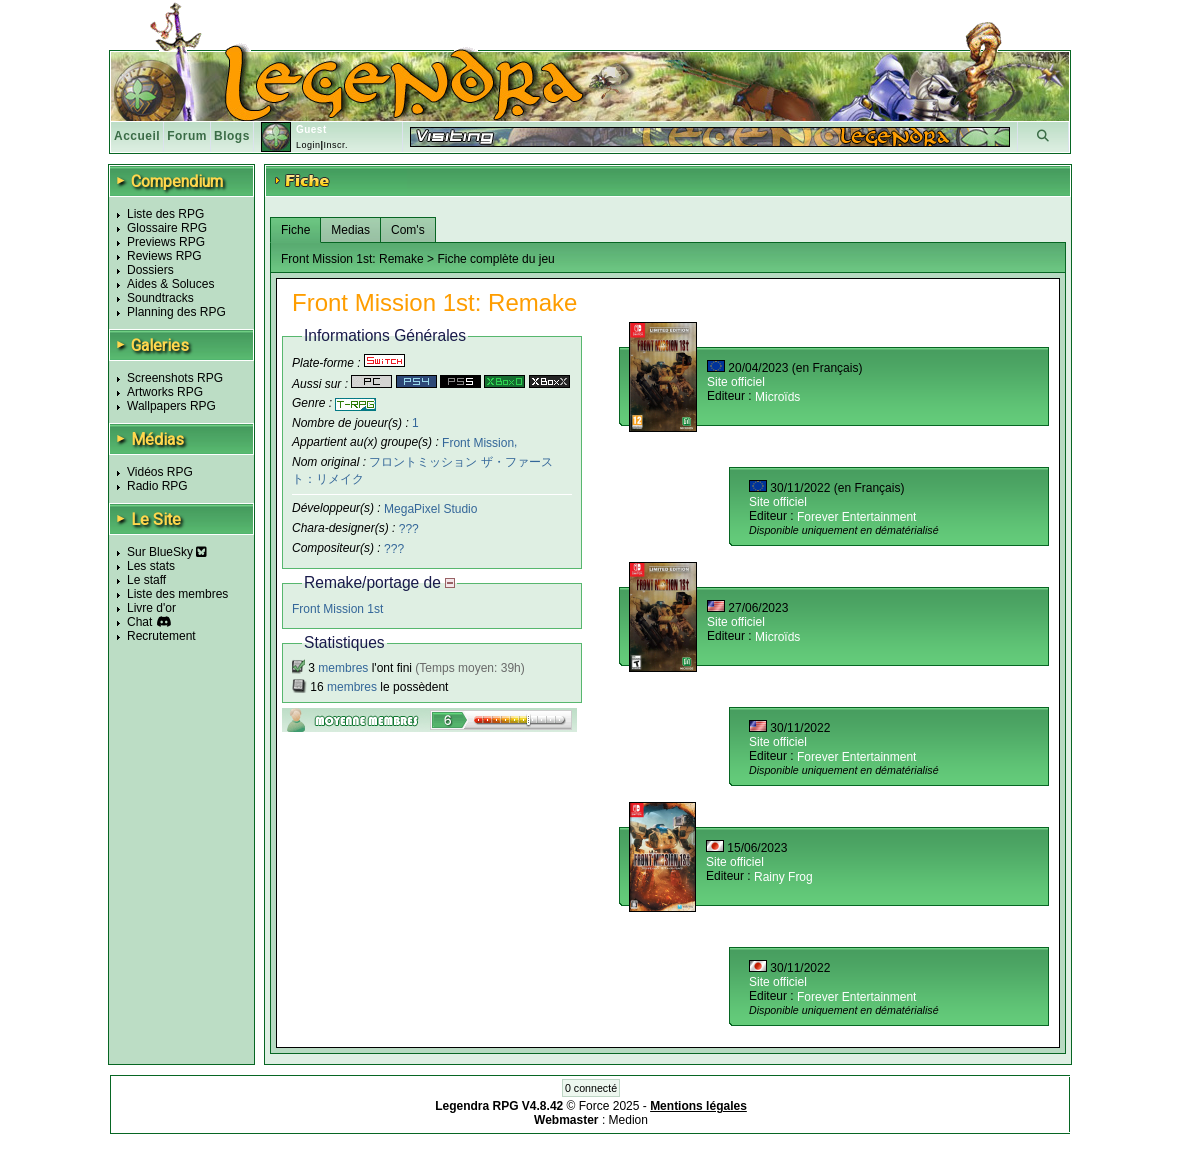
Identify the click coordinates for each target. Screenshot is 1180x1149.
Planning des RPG (176, 312)
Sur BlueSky (167, 552)
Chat (139, 622)
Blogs (232, 136)
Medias (350, 230)
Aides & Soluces (170, 284)
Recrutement (161, 636)
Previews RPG (166, 242)
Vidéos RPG (160, 472)
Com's (408, 230)
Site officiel (736, 382)
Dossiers (150, 270)
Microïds (777, 397)
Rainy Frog (783, 877)
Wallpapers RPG (171, 406)
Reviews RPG (164, 256)
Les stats (151, 566)
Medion (628, 1120)
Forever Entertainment (856, 517)
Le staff (146, 580)
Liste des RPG (165, 214)
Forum (187, 136)
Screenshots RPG (175, 378)
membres (343, 668)
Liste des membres (177, 594)
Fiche (295, 230)
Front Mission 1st (337, 609)
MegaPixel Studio (430, 509)
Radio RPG (157, 486)
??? (409, 529)
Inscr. (335, 145)
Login (308, 145)
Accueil (137, 136)
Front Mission (478, 442)
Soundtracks (160, 298)
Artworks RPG (165, 392)
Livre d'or (151, 608)
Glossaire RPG (167, 228)
